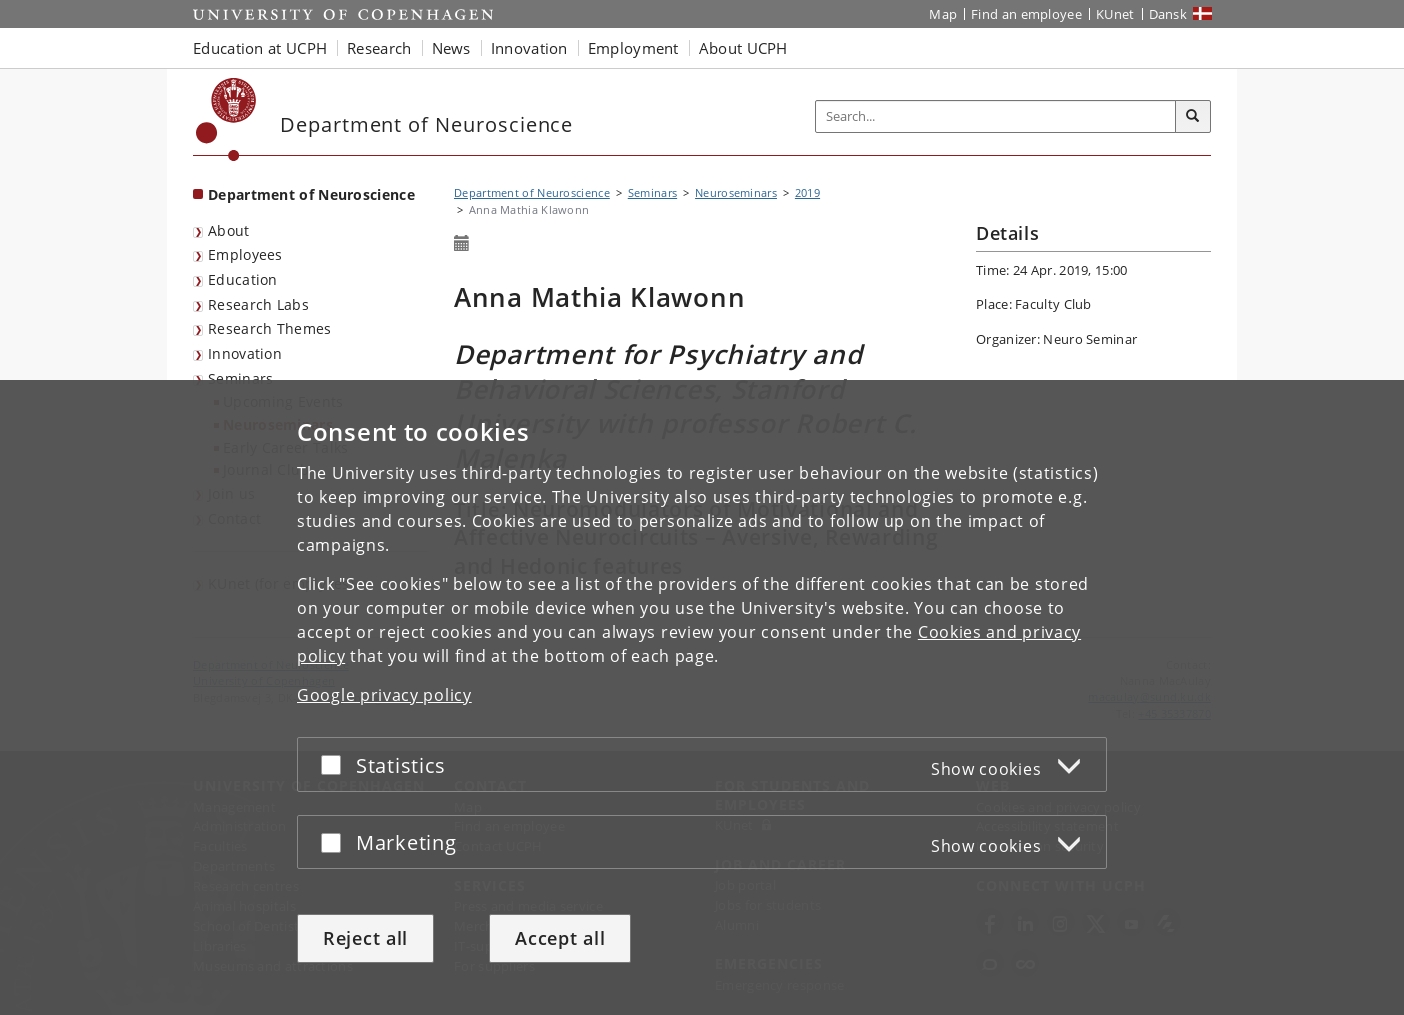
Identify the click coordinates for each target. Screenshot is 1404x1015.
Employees (245, 254)
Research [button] (379, 48)
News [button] (451, 48)
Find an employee (1026, 14)
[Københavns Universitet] (226, 119)
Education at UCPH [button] (260, 48)
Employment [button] (633, 48)
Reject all (365, 938)
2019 (807, 192)
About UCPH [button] (743, 48)
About (229, 230)
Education (243, 279)
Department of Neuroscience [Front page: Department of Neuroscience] (311, 194)
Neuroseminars (736, 192)
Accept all (560, 938)
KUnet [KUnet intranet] (1115, 14)
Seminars (240, 378)
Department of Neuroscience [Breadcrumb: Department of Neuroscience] (532, 192)
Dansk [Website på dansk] (1168, 14)
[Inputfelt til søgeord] (996, 116)
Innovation (245, 353)
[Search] (1193, 117)
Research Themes (270, 328)
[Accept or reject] (336, 764)
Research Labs (258, 304)
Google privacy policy (384, 695)
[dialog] (702, 697)
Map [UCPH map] (943, 14)
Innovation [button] (529, 48)
